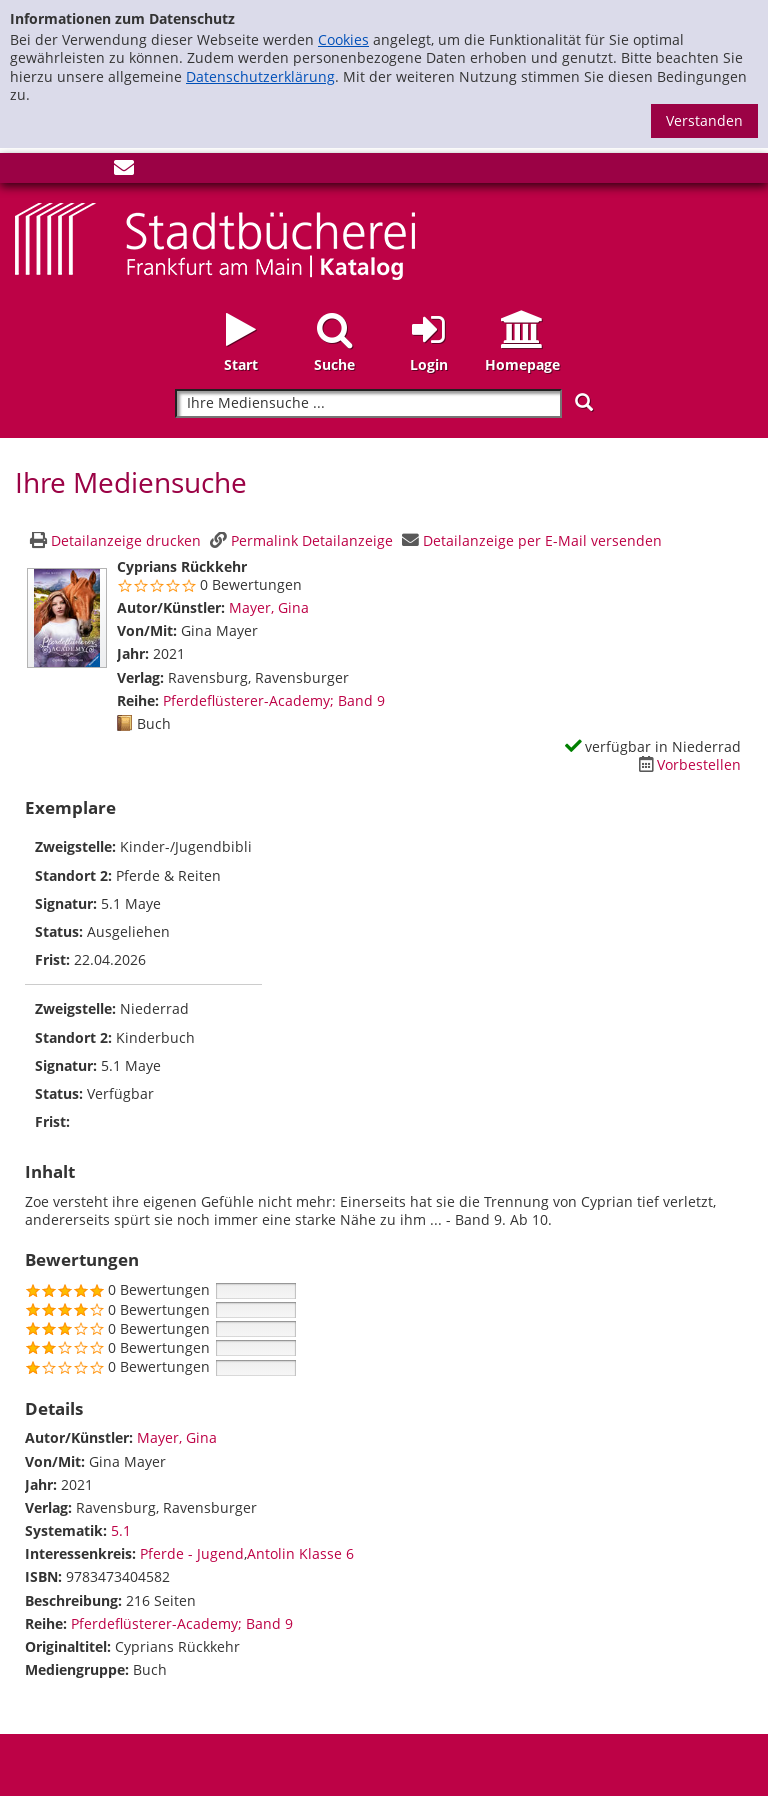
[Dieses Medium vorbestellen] (687, 764)
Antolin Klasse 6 (300, 1553)
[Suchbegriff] (368, 403)
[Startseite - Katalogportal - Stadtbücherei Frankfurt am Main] (215, 239)
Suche (334, 364)
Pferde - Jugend (192, 1553)
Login (429, 364)
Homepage (522, 364)
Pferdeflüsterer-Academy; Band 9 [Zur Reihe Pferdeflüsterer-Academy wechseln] (274, 700)
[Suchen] (584, 402)
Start (241, 364)
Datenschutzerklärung (260, 76)
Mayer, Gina (269, 607)
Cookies (343, 39)
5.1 (121, 1530)
